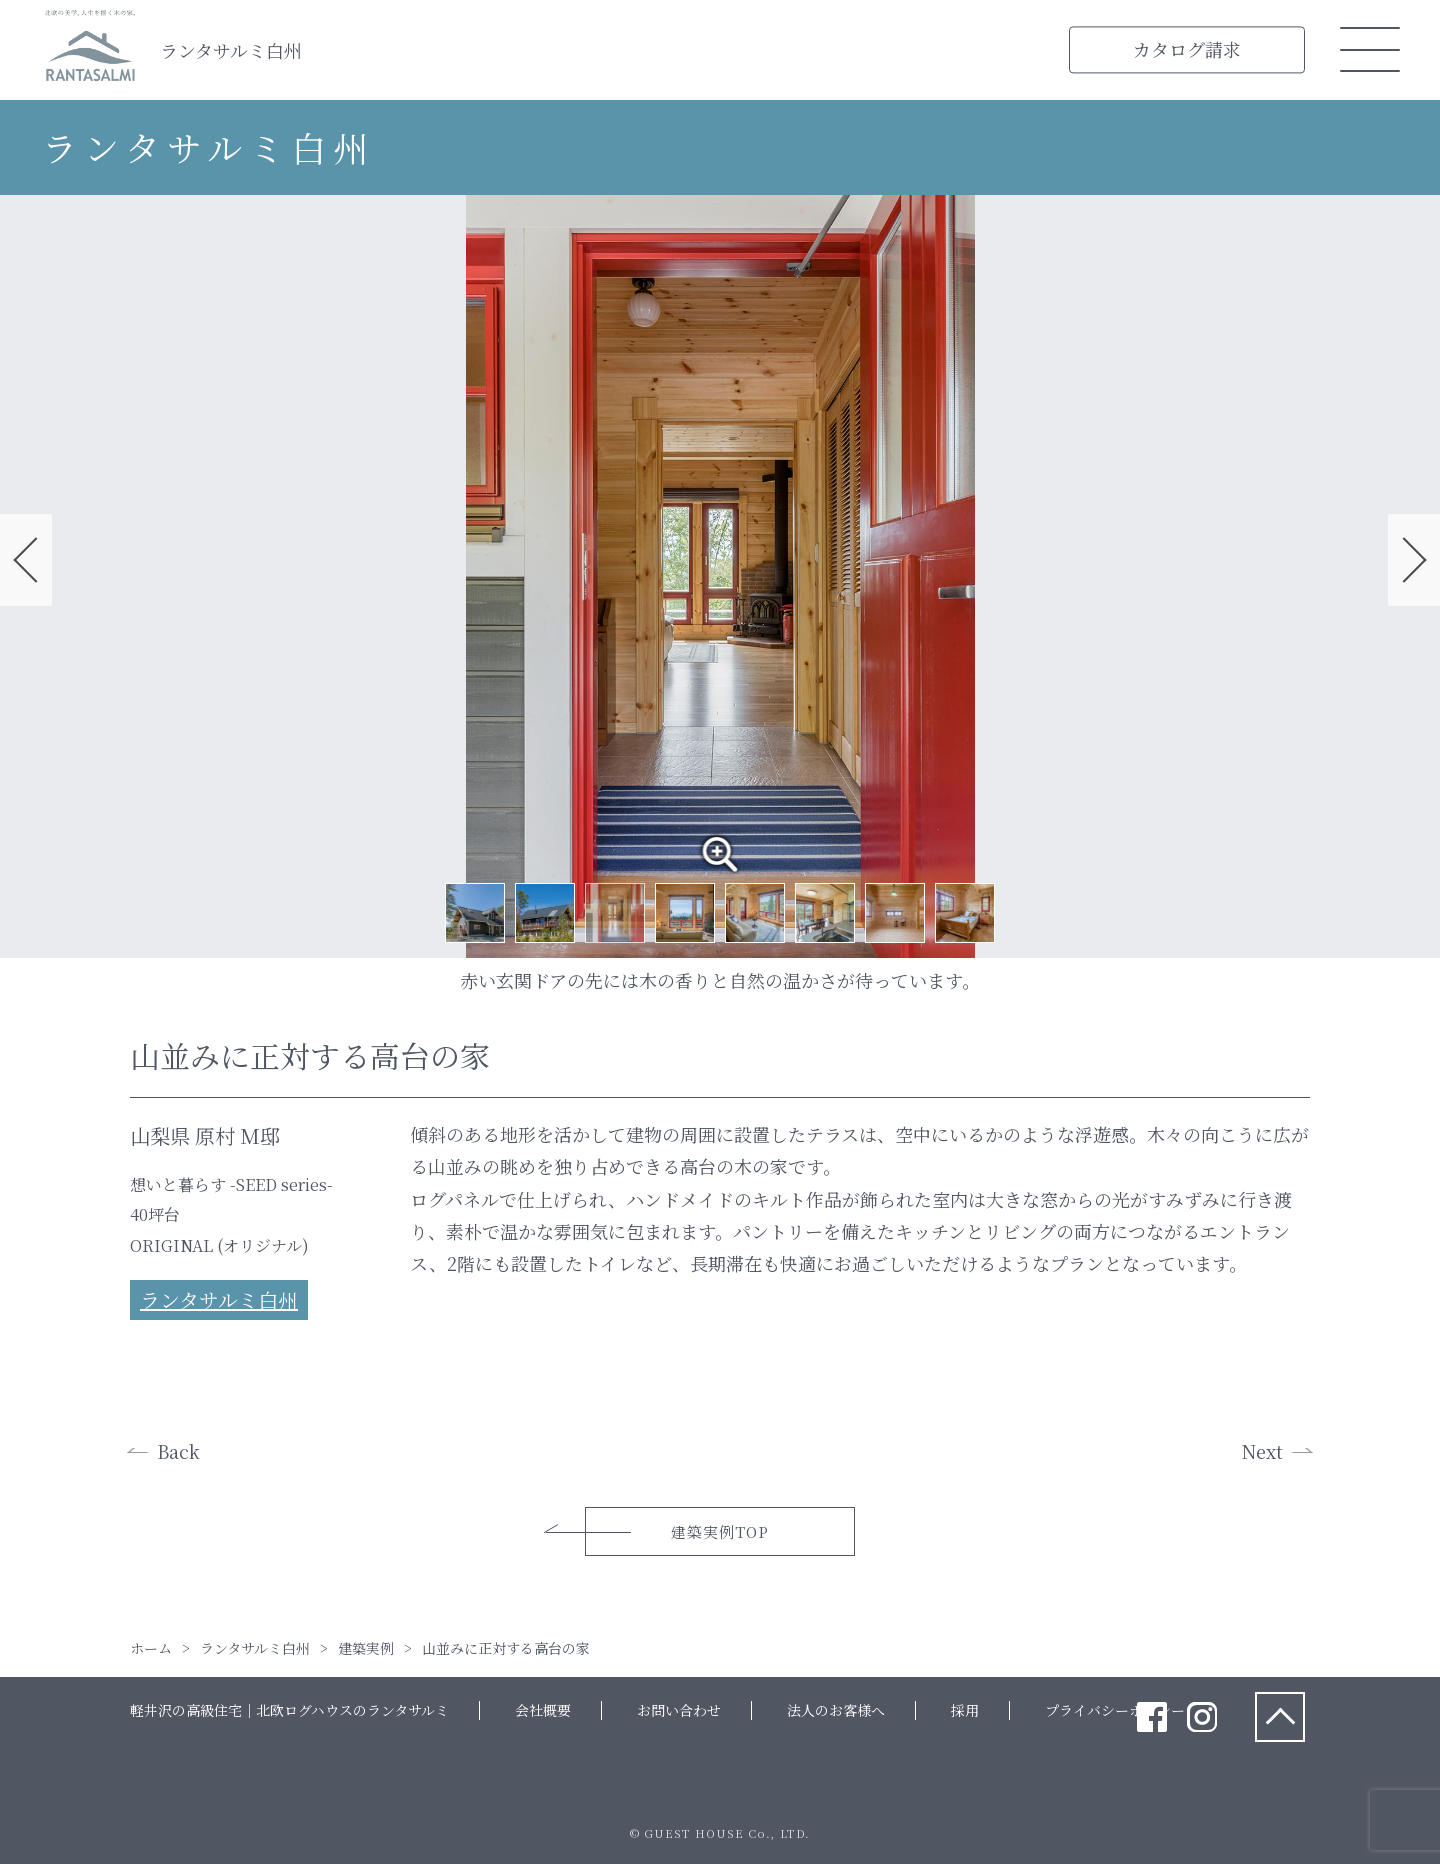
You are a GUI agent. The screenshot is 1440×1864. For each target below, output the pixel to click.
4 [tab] (685, 913)
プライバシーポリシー (1115, 1710)
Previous (26, 560)
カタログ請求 (1187, 49)
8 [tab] (965, 913)
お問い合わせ (679, 1710)
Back (178, 1451)
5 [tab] (755, 913)
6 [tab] (825, 913)
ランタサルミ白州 (231, 50)
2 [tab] (545, 913)
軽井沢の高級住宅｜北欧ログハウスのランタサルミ (289, 1710)
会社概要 (543, 1710)
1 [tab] (475, 913)
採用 (965, 1710)
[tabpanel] (720, 576)
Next (1414, 560)
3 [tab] (615, 913)
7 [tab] (895, 913)
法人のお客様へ (836, 1710)
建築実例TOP (720, 1531)
